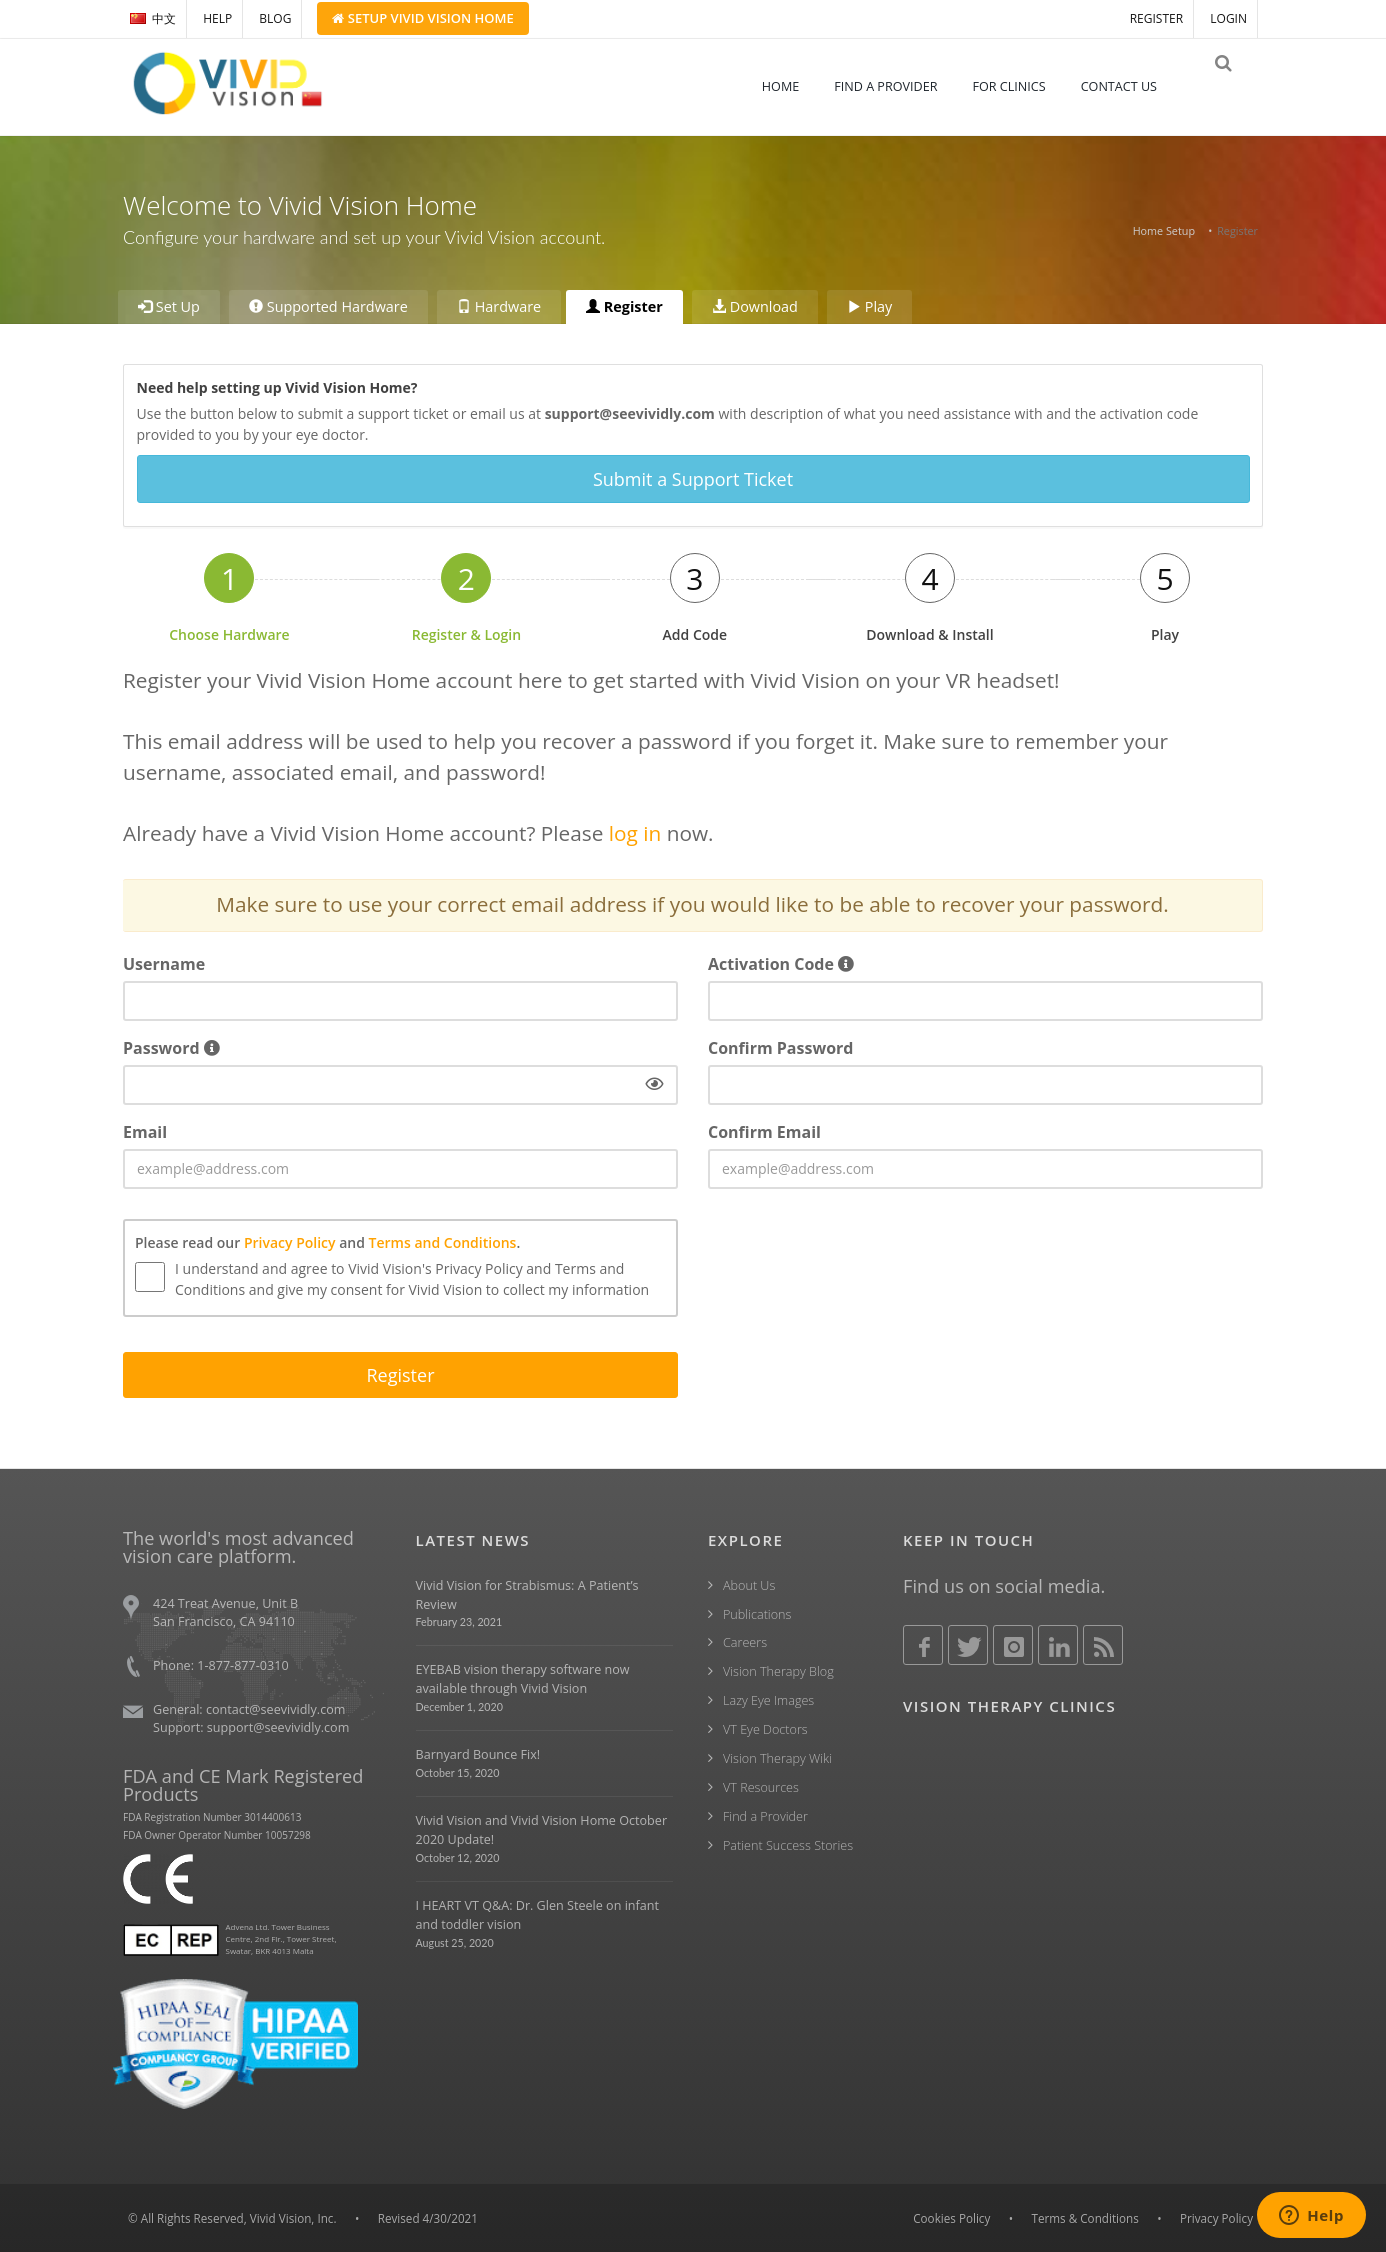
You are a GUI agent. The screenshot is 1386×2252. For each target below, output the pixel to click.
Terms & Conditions (1085, 2217)
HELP (217, 18)
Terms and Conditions (443, 1241)
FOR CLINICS (1022, 86)
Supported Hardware (328, 306)
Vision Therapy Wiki (777, 1757)
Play (869, 306)
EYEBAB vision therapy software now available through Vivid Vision (523, 1678)
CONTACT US (1133, 86)
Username (164, 963)
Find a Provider (765, 1815)
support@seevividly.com (278, 1726)
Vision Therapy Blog (778, 1670)
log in (635, 832)
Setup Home (422, 18)
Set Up (169, 306)
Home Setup (1164, 230)
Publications (757, 1612)
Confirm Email (764, 1131)
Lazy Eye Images (768, 1699)
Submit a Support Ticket (693, 479)
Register (624, 306)
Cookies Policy (951, 2217)
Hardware (499, 306)
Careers (745, 1641)
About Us (749, 1584)
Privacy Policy (290, 1241)
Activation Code (781, 963)
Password (171, 1047)
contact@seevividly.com (276, 1708)
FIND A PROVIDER (899, 86)
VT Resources (761, 1786)
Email (145, 1131)
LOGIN (1228, 18)
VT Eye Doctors (765, 1728)
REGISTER (1156, 18)
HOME (794, 86)
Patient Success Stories (788, 1844)
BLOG (275, 18)
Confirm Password (780, 1047)
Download (755, 306)
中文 (153, 18)
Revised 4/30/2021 (428, 2217)
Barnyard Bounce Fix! (478, 1753)
